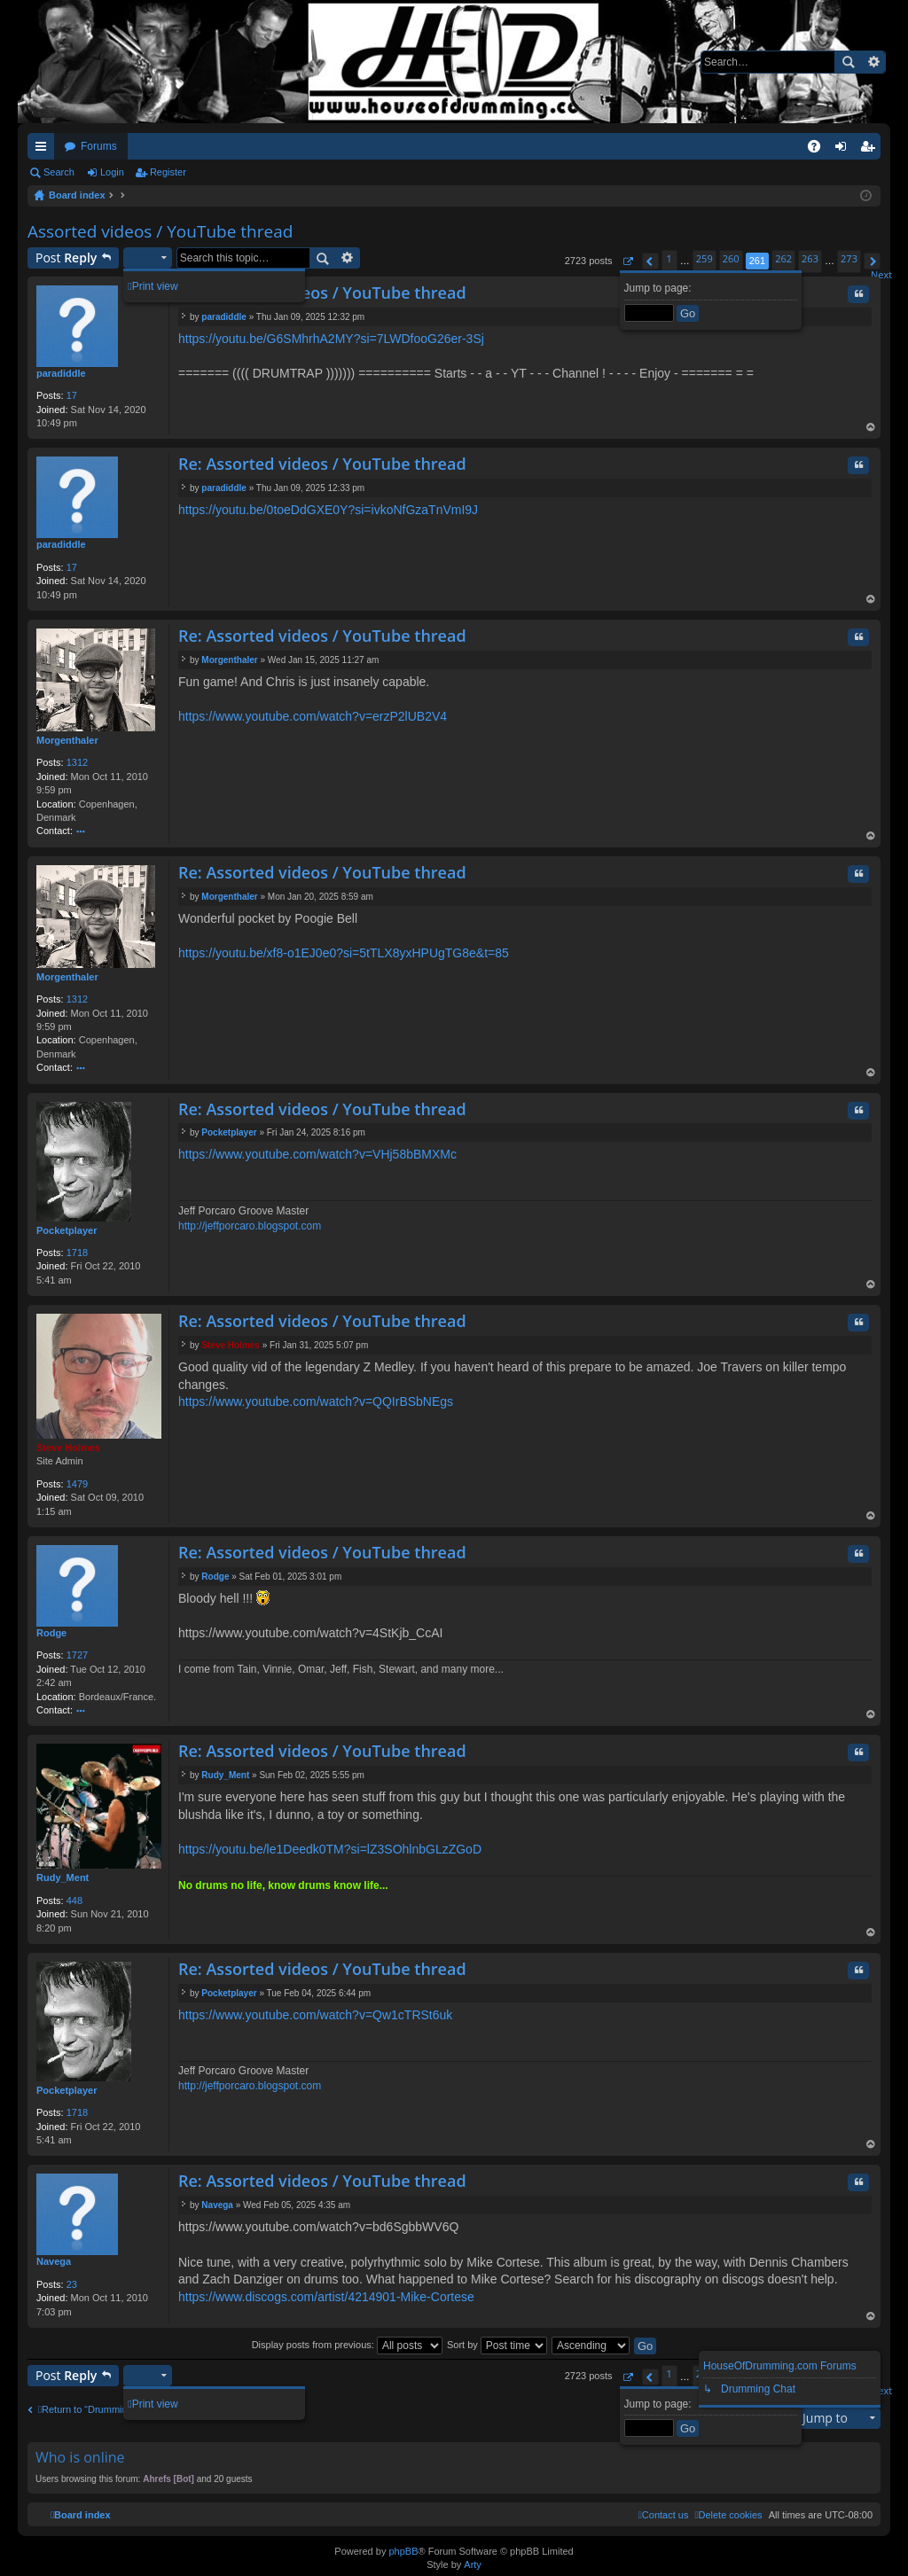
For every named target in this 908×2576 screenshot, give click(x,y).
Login (112, 172)
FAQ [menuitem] (819, 150)
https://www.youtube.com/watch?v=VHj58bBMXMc (317, 1154)
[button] (627, 261)
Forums (99, 146)
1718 (77, 1252)
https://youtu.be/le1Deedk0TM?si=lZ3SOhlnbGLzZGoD (329, 1849)
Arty (472, 2564)
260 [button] (731, 258)
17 (72, 395)
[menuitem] (728, 2515)
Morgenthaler (67, 740)
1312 (77, 762)
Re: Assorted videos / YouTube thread (322, 292)
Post (66, 257)
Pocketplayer (66, 1230)
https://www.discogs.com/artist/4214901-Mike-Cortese (326, 2297)
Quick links (44, 150)
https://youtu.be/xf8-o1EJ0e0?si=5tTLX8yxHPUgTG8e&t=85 (343, 953)
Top (870, 428)
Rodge (51, 1633)
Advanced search (873, 62)
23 (72, 2284)
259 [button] (704, 258)
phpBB (403, 2551)
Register (168, 172)
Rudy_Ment (62, 1877)
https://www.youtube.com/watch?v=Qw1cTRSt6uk (315, 2015)
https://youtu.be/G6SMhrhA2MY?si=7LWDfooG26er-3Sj (331, 339)
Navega (53, 2261)
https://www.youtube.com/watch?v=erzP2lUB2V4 (312, 716)
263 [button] (810, 258)
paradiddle (61, 373)
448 (74, 1900)
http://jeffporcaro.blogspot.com (249, 1226)
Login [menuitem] (844, 150)
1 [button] (669, 258)
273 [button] (849, 258)
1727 (77, 1655)
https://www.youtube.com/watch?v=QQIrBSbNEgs (315, 1401)
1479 (77, 1484)
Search (847, 62)
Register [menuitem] (871, 150)
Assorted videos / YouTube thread (160, 231)
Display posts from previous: (347, 2344)
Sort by (497, 2344)
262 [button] (783, 258)
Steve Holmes (68, 1447)
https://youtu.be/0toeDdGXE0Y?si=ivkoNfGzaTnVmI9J (328, 510)
